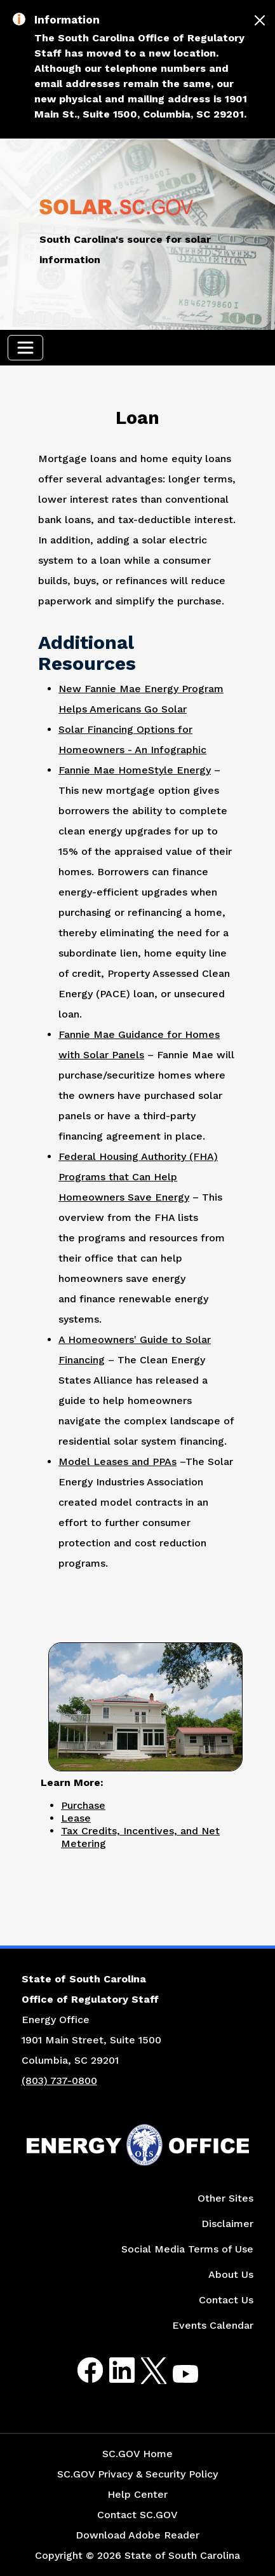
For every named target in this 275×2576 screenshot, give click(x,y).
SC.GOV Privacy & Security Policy (137, 2474)
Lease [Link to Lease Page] (76, 1818)
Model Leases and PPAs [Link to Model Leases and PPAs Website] (117, 1461)
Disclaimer (227, 2224)
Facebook (80, 2370)
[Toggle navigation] (25, 347)
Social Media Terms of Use (187, 2249)
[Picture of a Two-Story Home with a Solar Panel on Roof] (145, 1705)
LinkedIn (111, 2370)
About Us (230, 2274)
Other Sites (225, 2198)
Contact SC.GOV (137, 2515)
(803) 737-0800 (59, 2081)
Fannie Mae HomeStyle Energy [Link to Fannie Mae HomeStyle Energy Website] (134, 770)
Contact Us (226, 2300)
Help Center (137, 2494)
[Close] (259, 20)
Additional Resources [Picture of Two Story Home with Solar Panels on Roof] (87, 652)
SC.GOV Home (137, 2454)
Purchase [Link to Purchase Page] (83, 1805)
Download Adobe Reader (137, 2535)
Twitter (142, 2370)
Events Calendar (212, 2325)
